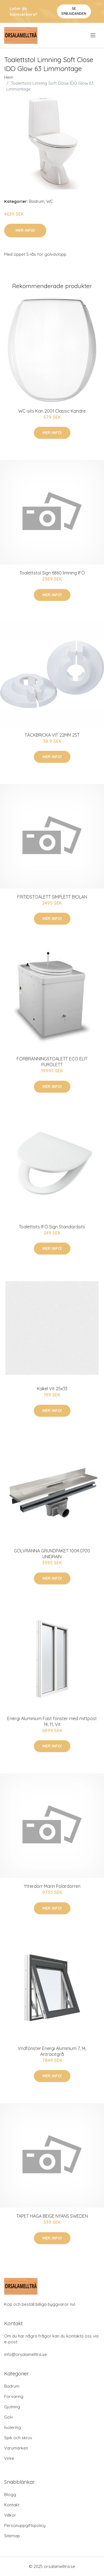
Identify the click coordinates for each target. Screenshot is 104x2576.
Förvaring (13, 2396)
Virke (9, 2458)
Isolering (12, 2427)
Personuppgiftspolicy (24, 2525)
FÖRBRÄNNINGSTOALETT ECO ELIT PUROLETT (52, 1061)
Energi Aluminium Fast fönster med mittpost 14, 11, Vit (52, 1721)
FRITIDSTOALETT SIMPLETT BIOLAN (52, 897)
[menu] (93, 35)
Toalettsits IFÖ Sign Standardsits (52, 1226)
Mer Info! (25, 230)
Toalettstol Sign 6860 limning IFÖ (52, 573)
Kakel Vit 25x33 (52, 1388)
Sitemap (12, 2535)
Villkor (10, 2515)
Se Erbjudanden (74, 11)
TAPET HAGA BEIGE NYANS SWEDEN (52, 2216)
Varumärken (16, 2448)
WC (49, 201)
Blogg (10, 2494)
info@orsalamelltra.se (25, 2354)
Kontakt (11, 2504)
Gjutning (12, 2406)
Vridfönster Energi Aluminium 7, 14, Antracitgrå (52, 2051)
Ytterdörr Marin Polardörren (52, 1886)
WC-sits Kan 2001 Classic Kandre (52, 411)
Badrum (36, 201)
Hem (8, 77)
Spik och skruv (18, 2437)
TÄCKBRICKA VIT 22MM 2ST (52, 735)
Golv (8, 2417)
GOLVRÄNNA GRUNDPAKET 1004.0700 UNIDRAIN (52, 1553)
